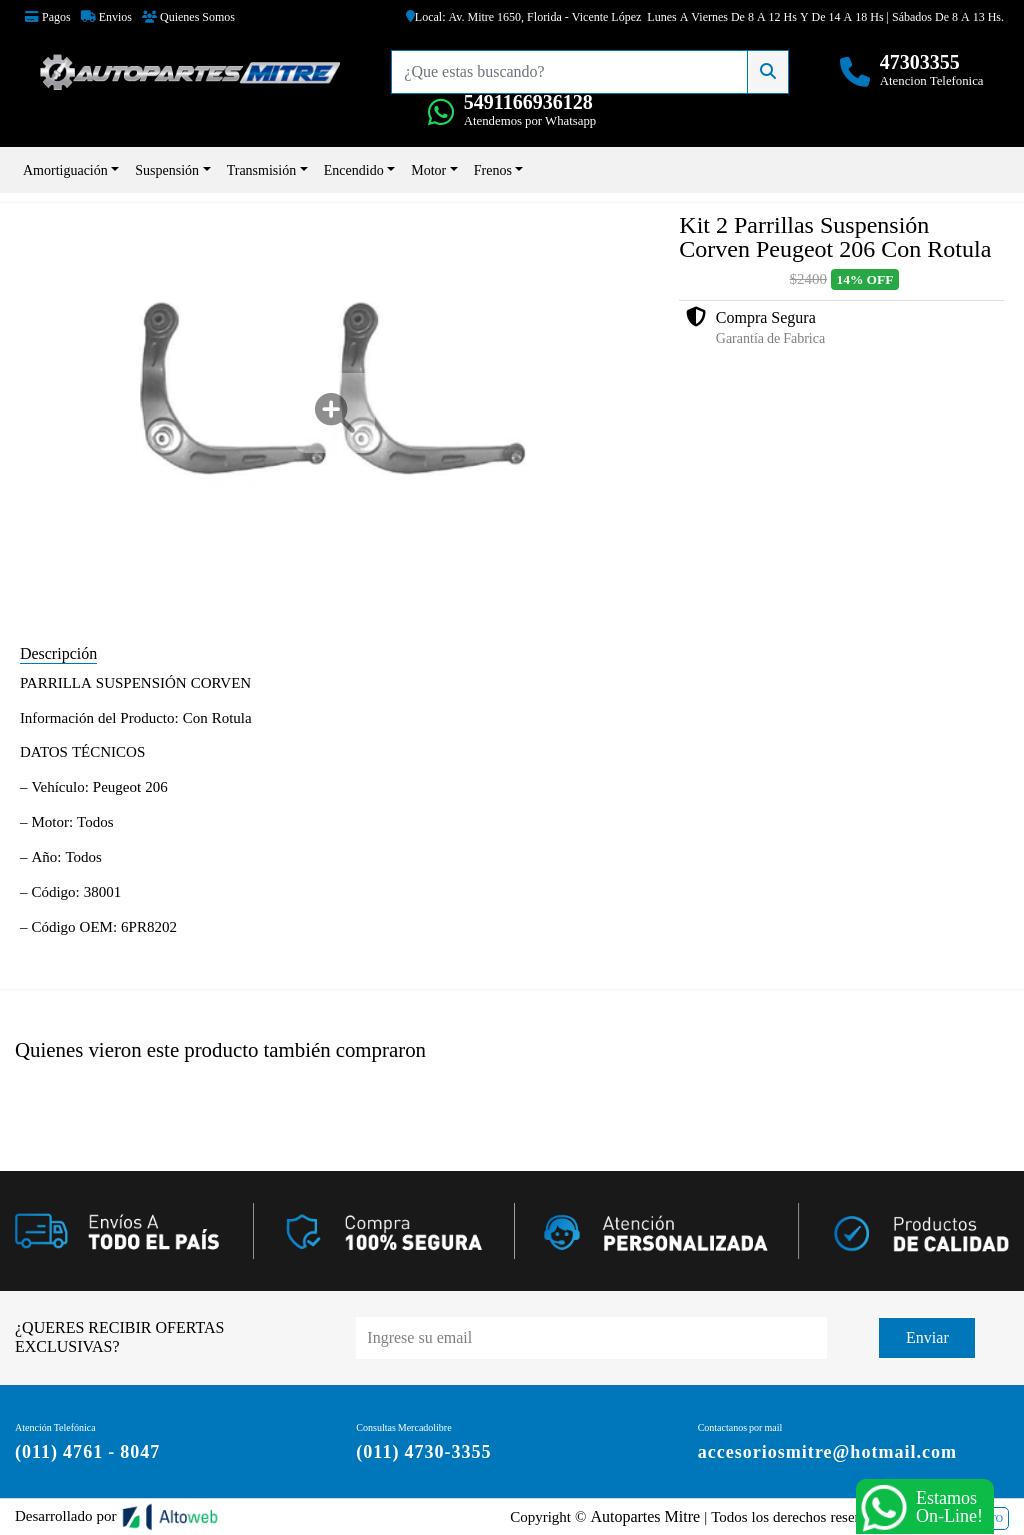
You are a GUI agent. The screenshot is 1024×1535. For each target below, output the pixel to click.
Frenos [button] (493, 170)
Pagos (48, 17)
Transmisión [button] (262, 170)
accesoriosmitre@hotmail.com (827, 1451)
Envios (106, 17)
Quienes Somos (188, 17)
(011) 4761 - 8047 (87, 1451)
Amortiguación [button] (65, 170)
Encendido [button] (354, 170)
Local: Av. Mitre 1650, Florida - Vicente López (524, 17)
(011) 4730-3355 (423, 1451)
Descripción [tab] (58, 653)
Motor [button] (428, 170)
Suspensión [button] (167, 170)
